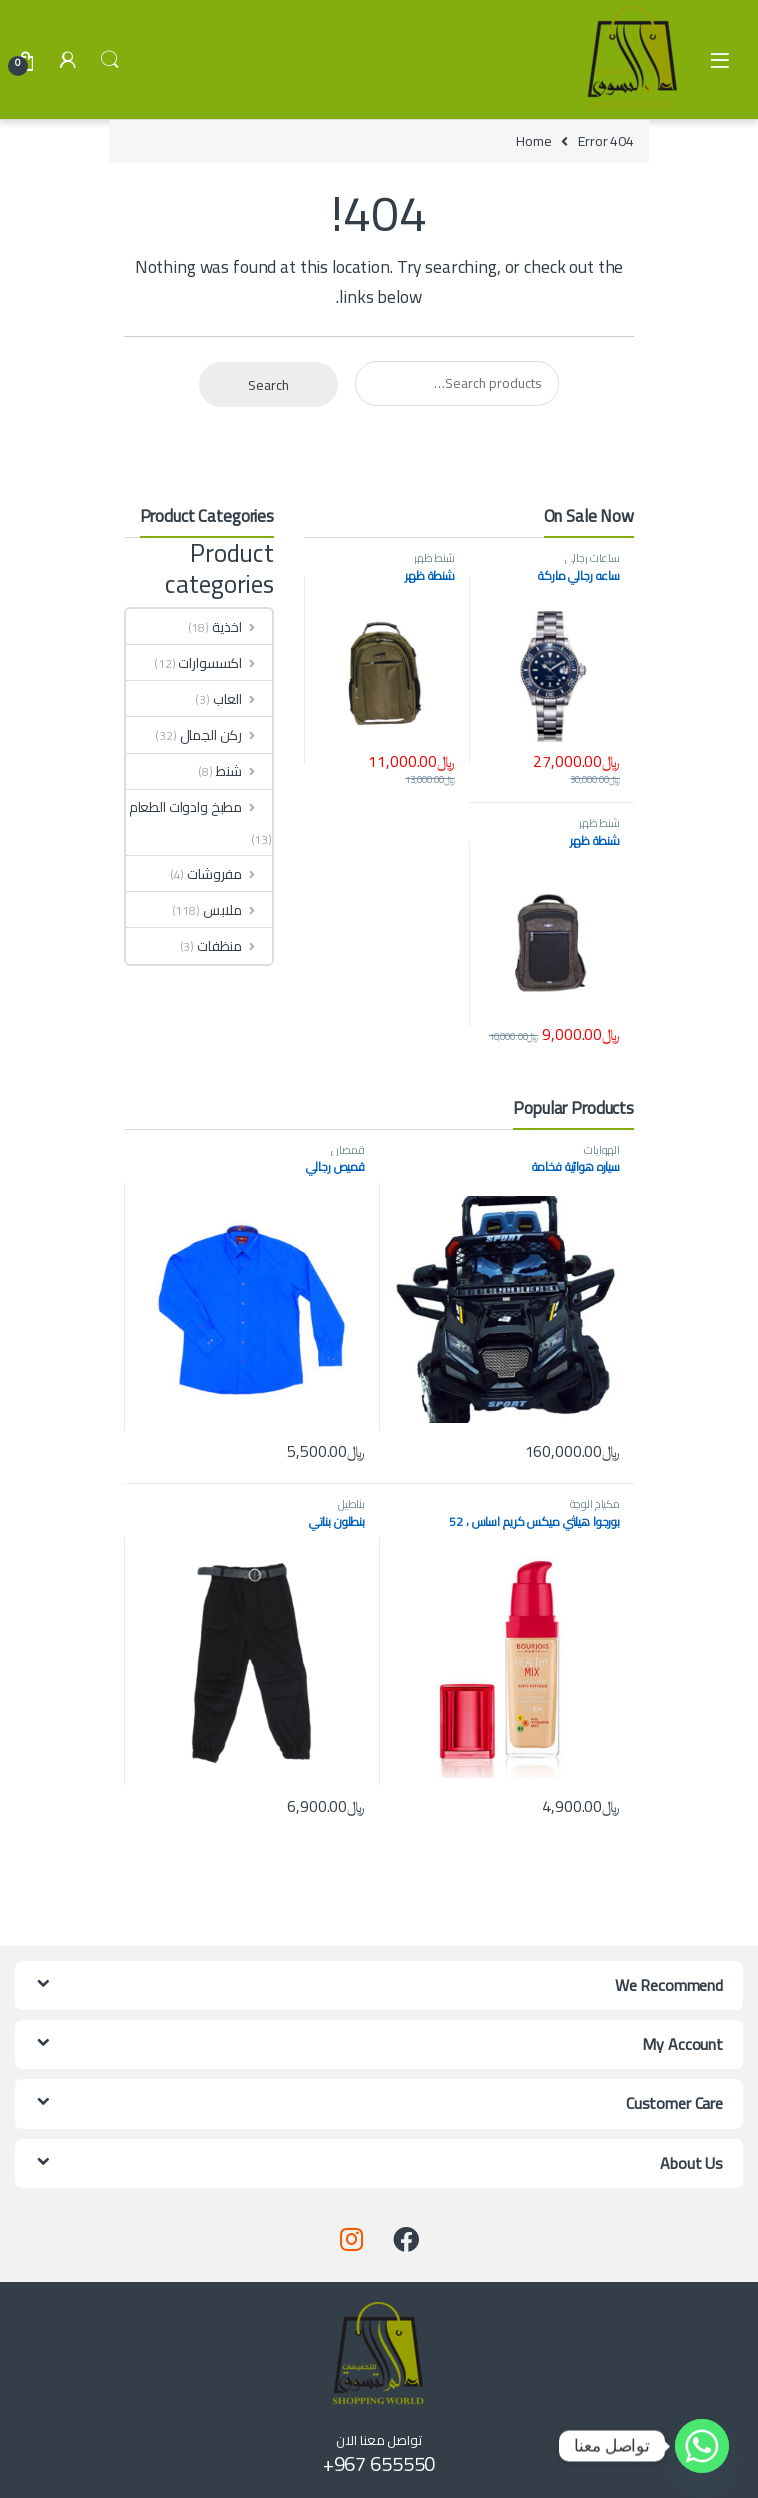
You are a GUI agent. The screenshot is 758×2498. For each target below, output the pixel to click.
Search (110, 60)
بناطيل (351, 1503)
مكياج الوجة (595, 1503)
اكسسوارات (225, 663)
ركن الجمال (226, 735)
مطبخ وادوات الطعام (200, 807)
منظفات (234, 946)
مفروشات (229, 874)
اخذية (242, 627)
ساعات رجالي (592, 557)
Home (533, 141)
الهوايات (602, 1149)
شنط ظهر (434, 557)
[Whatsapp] (702, 2446)
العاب (242, 699)
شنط (244, 771)
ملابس (237, 910)
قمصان (348, 1149)
